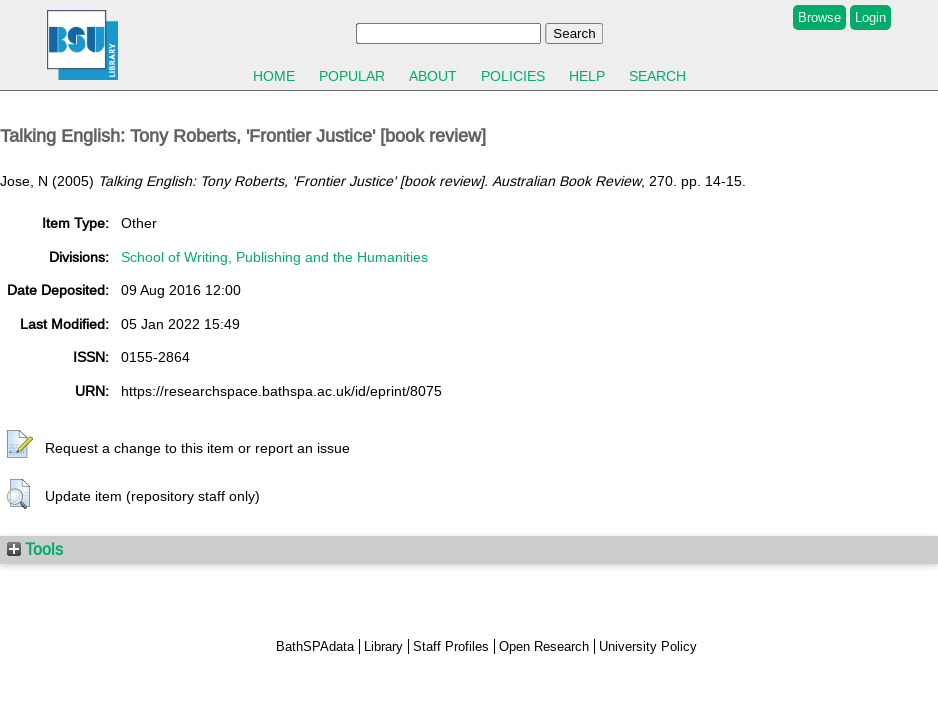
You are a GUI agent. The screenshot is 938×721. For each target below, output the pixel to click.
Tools (35, 549)
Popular (352, 76)
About (433, 76)
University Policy (648, 646)
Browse (819, 17)
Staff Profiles (451, 646)
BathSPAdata (315, 646)
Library (383, 646)
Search (657, 76)
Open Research (544, 646)
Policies (513, 76)
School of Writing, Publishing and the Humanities (274, 257)
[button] (20, 445)
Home (274, 76)
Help (587, 76)
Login (870, 17)
